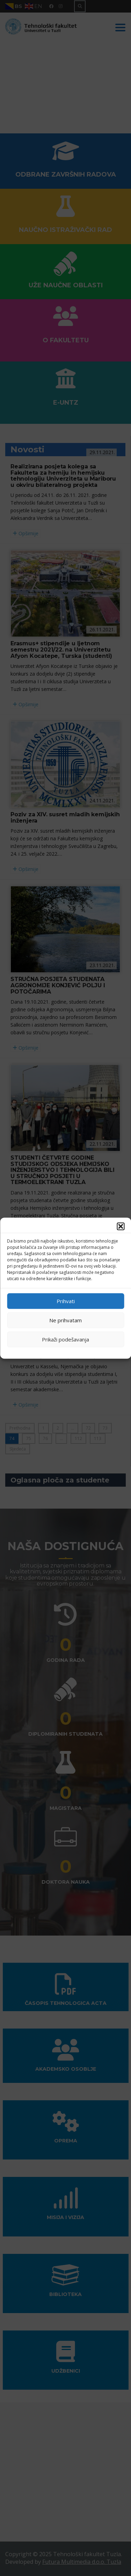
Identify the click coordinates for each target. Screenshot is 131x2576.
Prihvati (66, 1301)
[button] (120, 1226)
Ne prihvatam (65, 1320)
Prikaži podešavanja (65, 1339)
